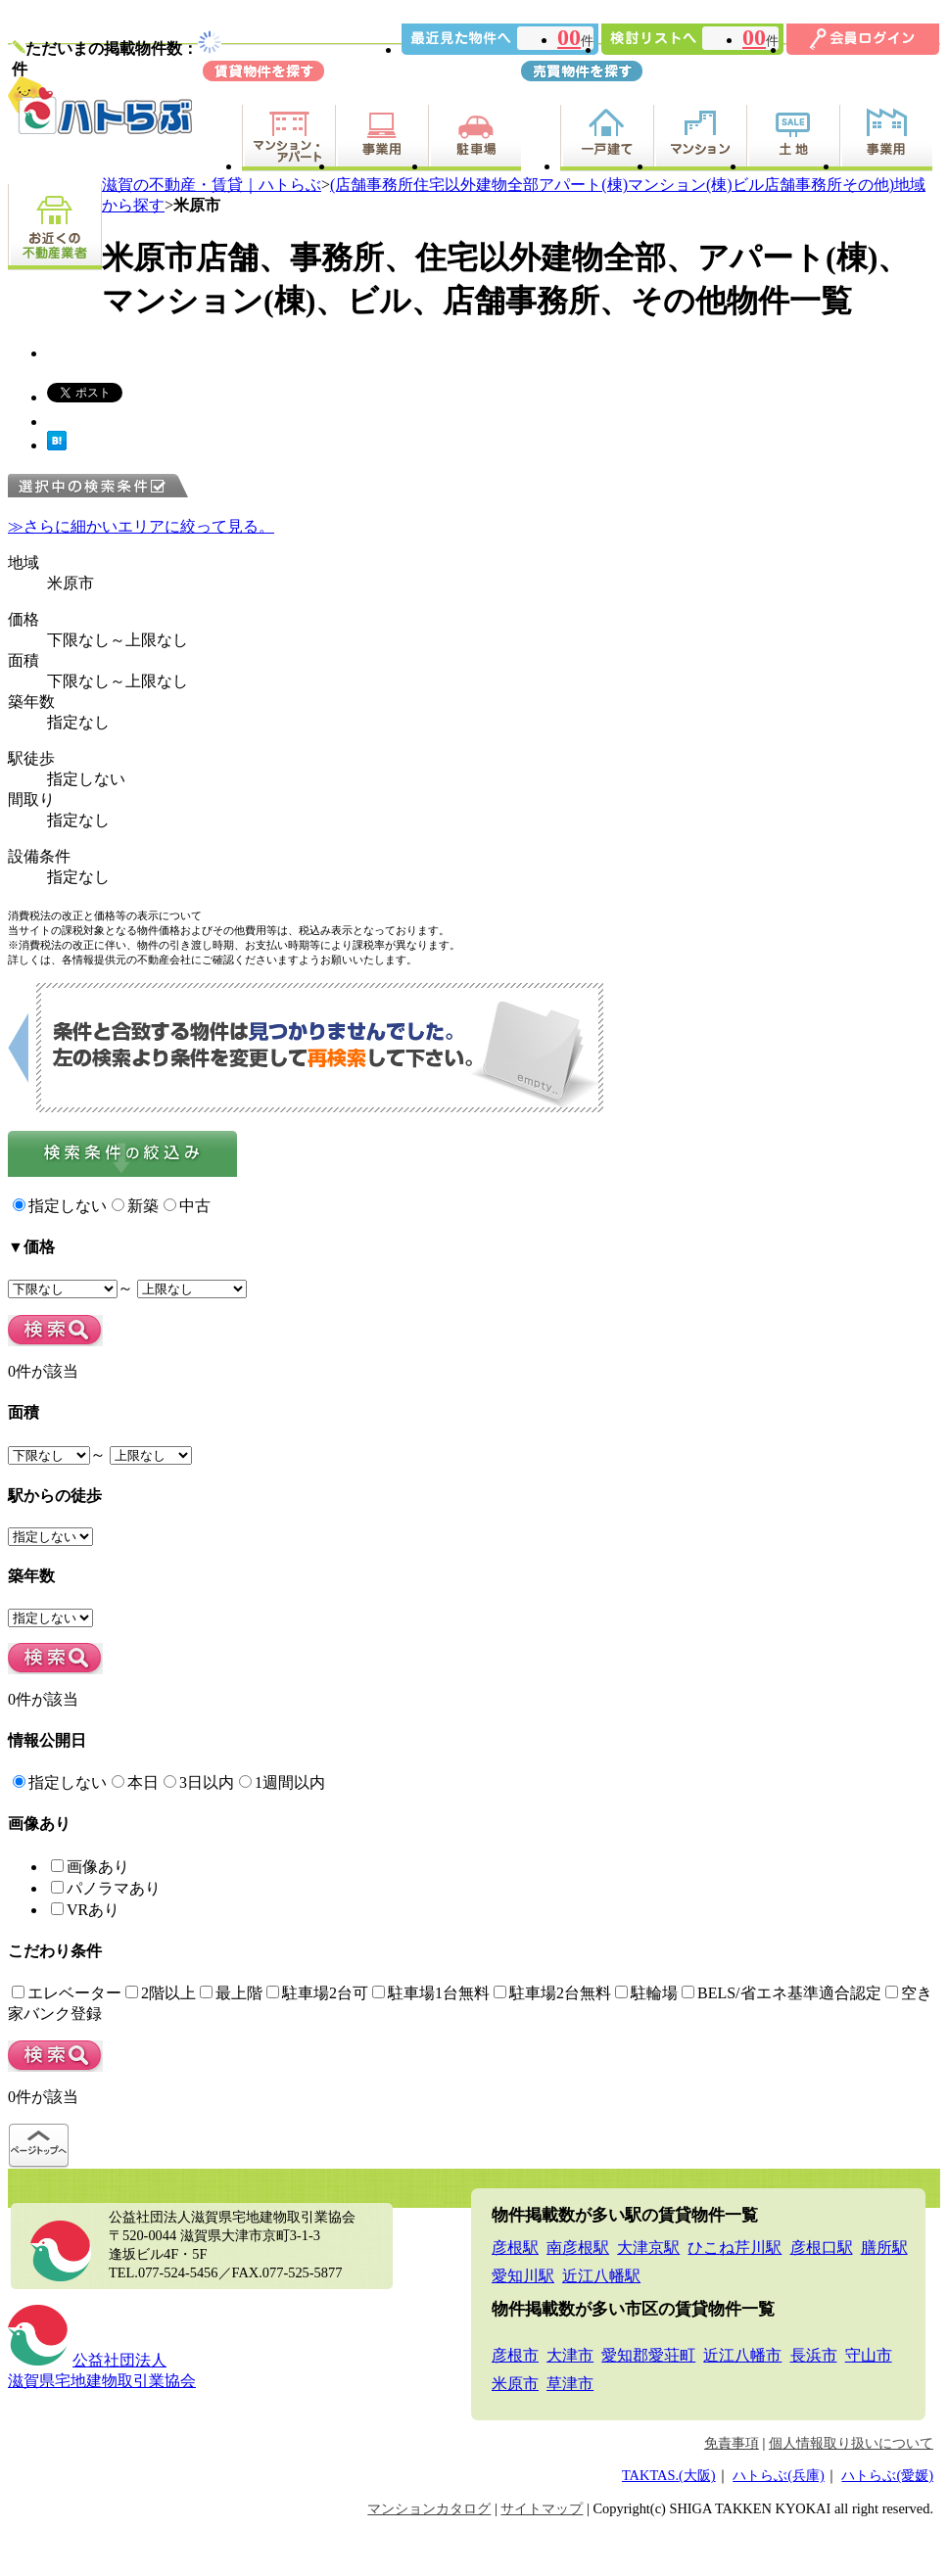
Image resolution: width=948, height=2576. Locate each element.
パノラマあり (106, 1888)
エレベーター (66, 1993)
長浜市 (813, 2355)
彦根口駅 (821, 2247)
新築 (135, 1205)
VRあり (85, 1909)
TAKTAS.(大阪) (669, 2475)
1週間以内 (282, 1782)
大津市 (569, 2355)
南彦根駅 (577, 2247)
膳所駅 (884, 2247)
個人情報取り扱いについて (851, 2443)
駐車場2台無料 (552, 1993)
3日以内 (199, 1782)
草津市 (569, 2383)
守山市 (868, 2355)
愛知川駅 (523, 2276)
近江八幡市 (742, 2355)
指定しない (60, 1205)
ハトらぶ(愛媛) (887, 2475)
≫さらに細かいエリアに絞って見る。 (141, 526)
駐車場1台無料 (431, 1993)
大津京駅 (648, 2247)
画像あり (90, 1866)
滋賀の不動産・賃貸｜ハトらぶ (211, 184)
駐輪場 (646, 1993)
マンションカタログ (429, 2508)
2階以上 (160, 1993)
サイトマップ (541, 2508)
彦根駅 (515, 2247)
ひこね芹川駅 (734, 2247)
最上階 (231, 1993)
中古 (187, 1205)
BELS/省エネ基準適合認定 (781, 1993)
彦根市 (515, 2355)
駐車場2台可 (317, 1993)
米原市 (515, 2383)
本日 (135, 1782)
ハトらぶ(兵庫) (779, 2475)
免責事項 (731, 2443)
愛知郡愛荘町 (648, 2355)
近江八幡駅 (601, 2276)
